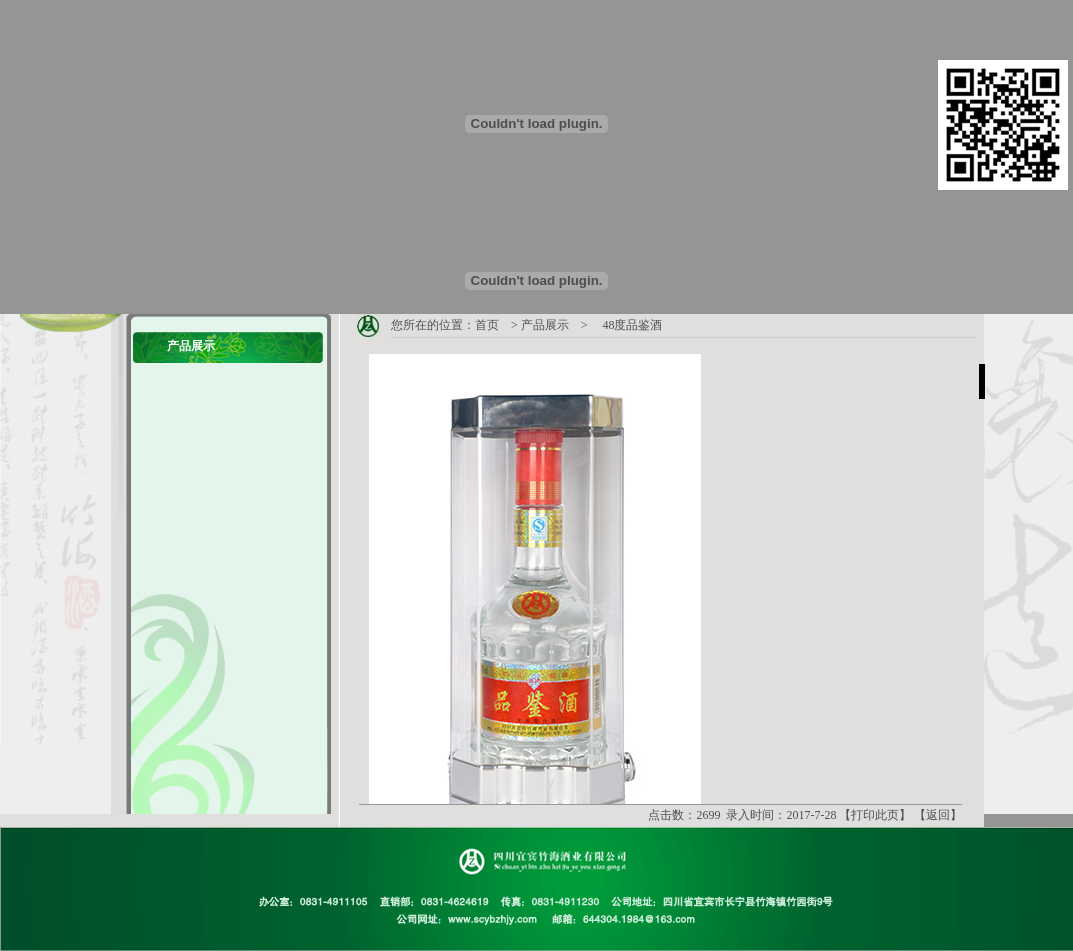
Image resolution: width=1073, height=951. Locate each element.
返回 (938, 815)
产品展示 (545, 325)
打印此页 (875, 815)
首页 (487, 325)
